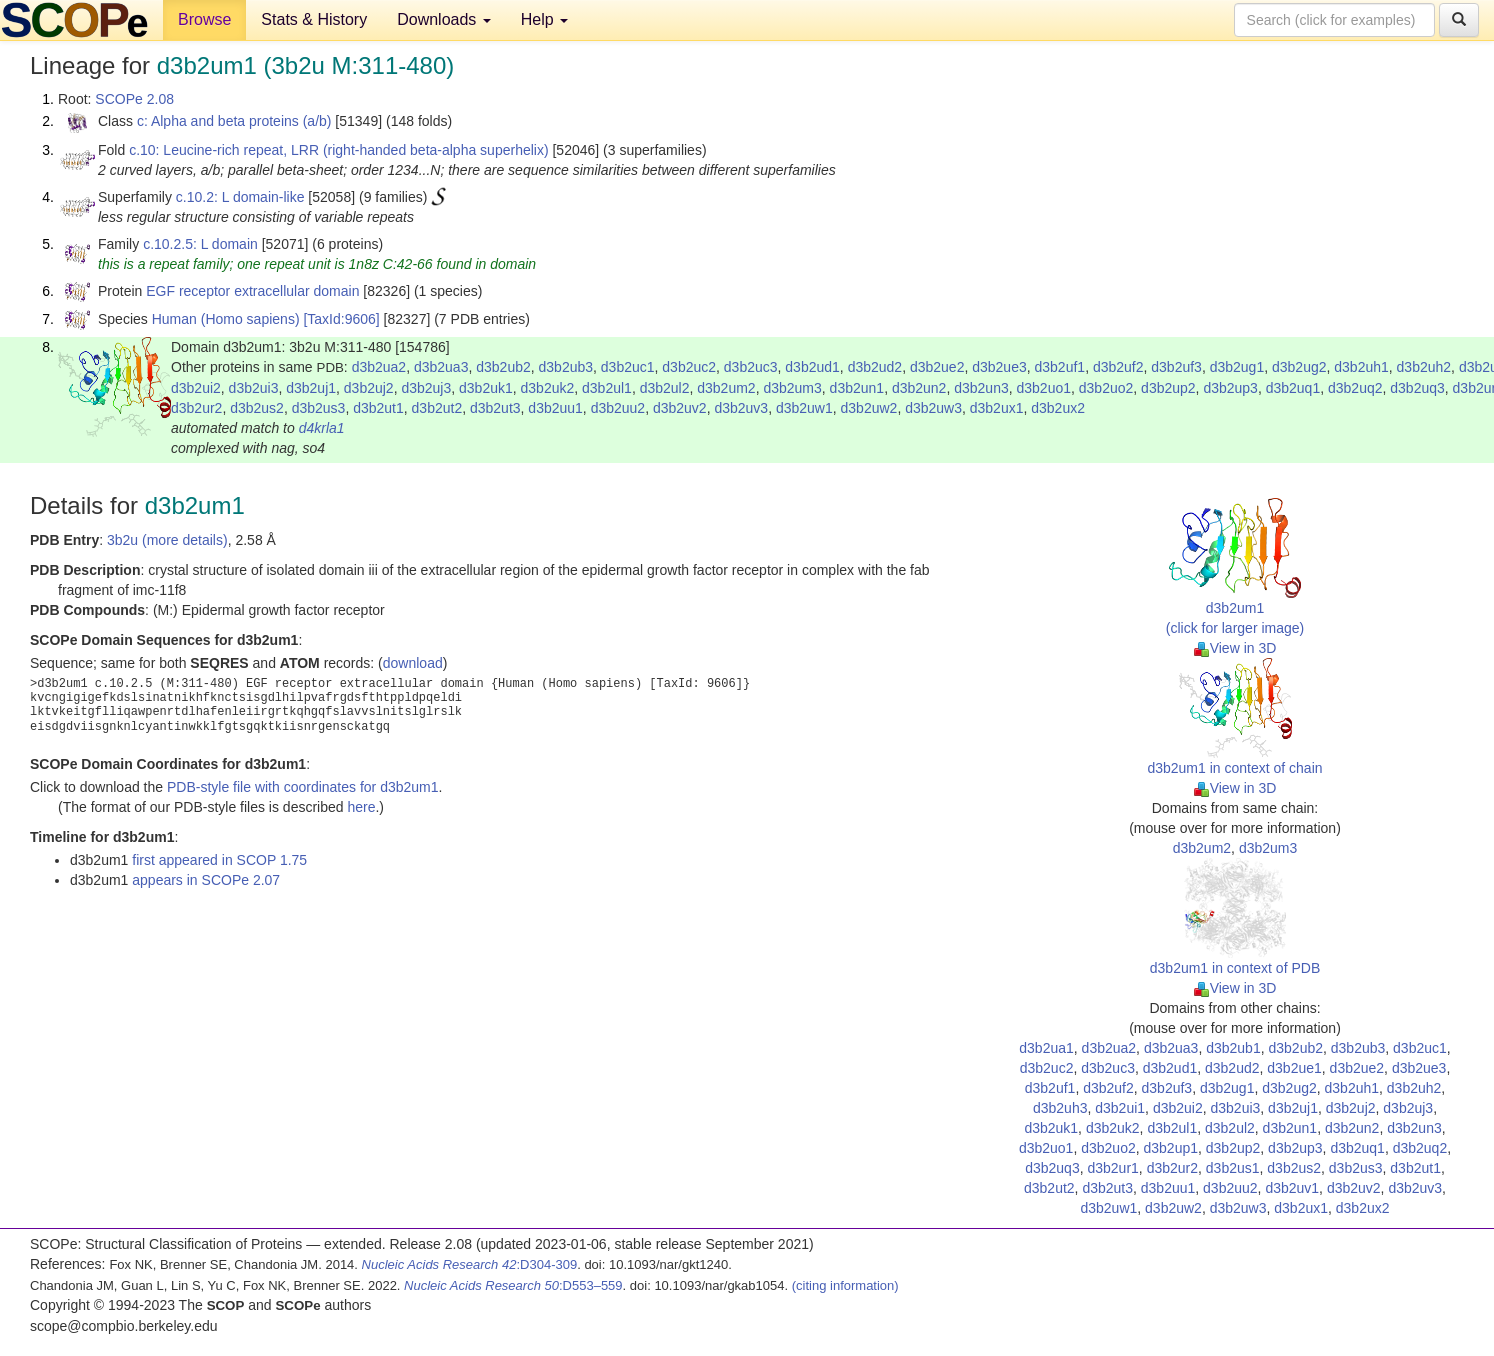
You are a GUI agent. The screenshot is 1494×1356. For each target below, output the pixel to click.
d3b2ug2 (1299, 367)
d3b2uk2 (548, 388)
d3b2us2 (257, 408)
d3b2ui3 (254, 388)
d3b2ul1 (607, 388)
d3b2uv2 (680, 408)
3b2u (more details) (167, 540)
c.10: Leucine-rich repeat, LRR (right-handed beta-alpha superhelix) (338, 150)
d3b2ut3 (495, 408)
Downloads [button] (444, 19)
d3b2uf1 (1060, 367)
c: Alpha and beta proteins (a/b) (234, 121)
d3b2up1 (1171, 1148)
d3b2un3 (981, 388)
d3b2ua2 (379, 367)
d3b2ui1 (1120, 1108)
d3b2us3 (319, 408)
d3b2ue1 (1294, 1068)
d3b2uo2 (1106, 388)
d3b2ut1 (378, 408)
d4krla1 (322, 428)
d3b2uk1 (486, 388)
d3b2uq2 (1355, 388)
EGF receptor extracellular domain (252, 291)
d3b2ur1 (1112, 1168)
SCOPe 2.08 (134, 99)
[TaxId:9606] (341, 319)
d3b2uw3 (933, 408)
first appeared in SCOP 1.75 (219, 860)
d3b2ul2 (665, 388)
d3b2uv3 (741, 408)
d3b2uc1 (628, 367)
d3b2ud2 (875, 367)
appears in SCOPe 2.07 (206, 880)
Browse (204, 19)
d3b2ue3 (999, 367)
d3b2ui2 (196, 388)
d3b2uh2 (1424, 367)
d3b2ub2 (503, 367)
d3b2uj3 (426, 388)
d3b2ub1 (1233, 1048)
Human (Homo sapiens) (226, 319)
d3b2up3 (1230, 388)
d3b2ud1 (812, 367)
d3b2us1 (1233, 1168)
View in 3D (1235, 648)
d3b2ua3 (441, 367)
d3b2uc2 (689, 367)
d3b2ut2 (437, 408)
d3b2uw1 (804, 408)
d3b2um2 (726, 388)
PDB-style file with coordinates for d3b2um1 (303, 787)
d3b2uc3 (751, 367)
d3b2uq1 (1293, 388)
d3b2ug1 (1237, 367)
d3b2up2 (1168, 388)
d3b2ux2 (1058, 408)
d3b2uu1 (555, 408)
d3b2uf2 (1118, 367)
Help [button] (544, 19)
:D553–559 (513, 1285)
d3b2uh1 (1361, 367)
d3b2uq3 (1417, 388)
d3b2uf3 (1176, 367)
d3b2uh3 (1060, 1108)
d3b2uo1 (1044, 388)
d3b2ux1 (997, 408)
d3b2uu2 (618, 408)
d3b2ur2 (196, 408)
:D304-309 (470, 1264)
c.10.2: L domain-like (240, 197)
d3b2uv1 (1292, 1188)
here (361, 807)
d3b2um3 (792, 388)
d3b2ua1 (1046, 1048)
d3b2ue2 (937, 367)
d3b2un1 (857, 388)
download (413, 663)
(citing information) (845, 1285)
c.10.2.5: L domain (200, 244)
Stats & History (314, 19)
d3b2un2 (919, 388)
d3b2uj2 (369, 388)
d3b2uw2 (869, 408)
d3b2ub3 (566, 367)
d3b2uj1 (311, 388)
